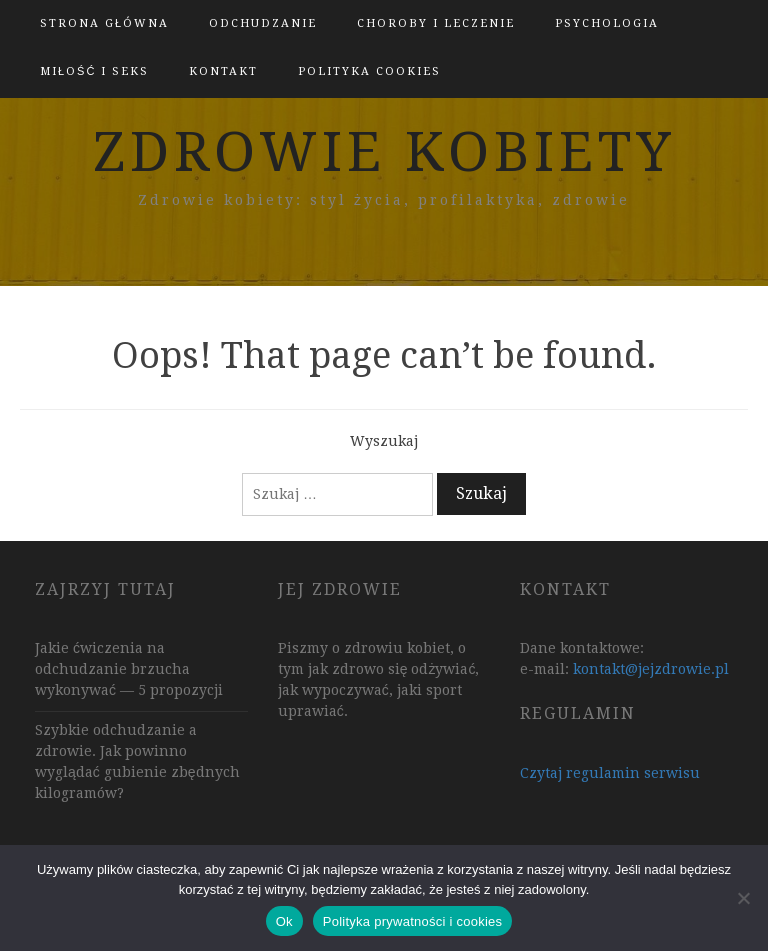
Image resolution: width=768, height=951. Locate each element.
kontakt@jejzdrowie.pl (651, 669)
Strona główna (104, 23)
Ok (284, 921)
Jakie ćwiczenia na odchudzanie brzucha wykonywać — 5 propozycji (129, 669)
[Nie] (743, 898)
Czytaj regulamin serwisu (610, 773)
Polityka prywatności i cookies (412, 921)
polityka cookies (369, 71)
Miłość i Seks (94, 71)
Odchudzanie (263, 23)
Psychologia (607, 23)
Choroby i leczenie (436, 23)
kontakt (223, 71)
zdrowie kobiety (384, 152)
